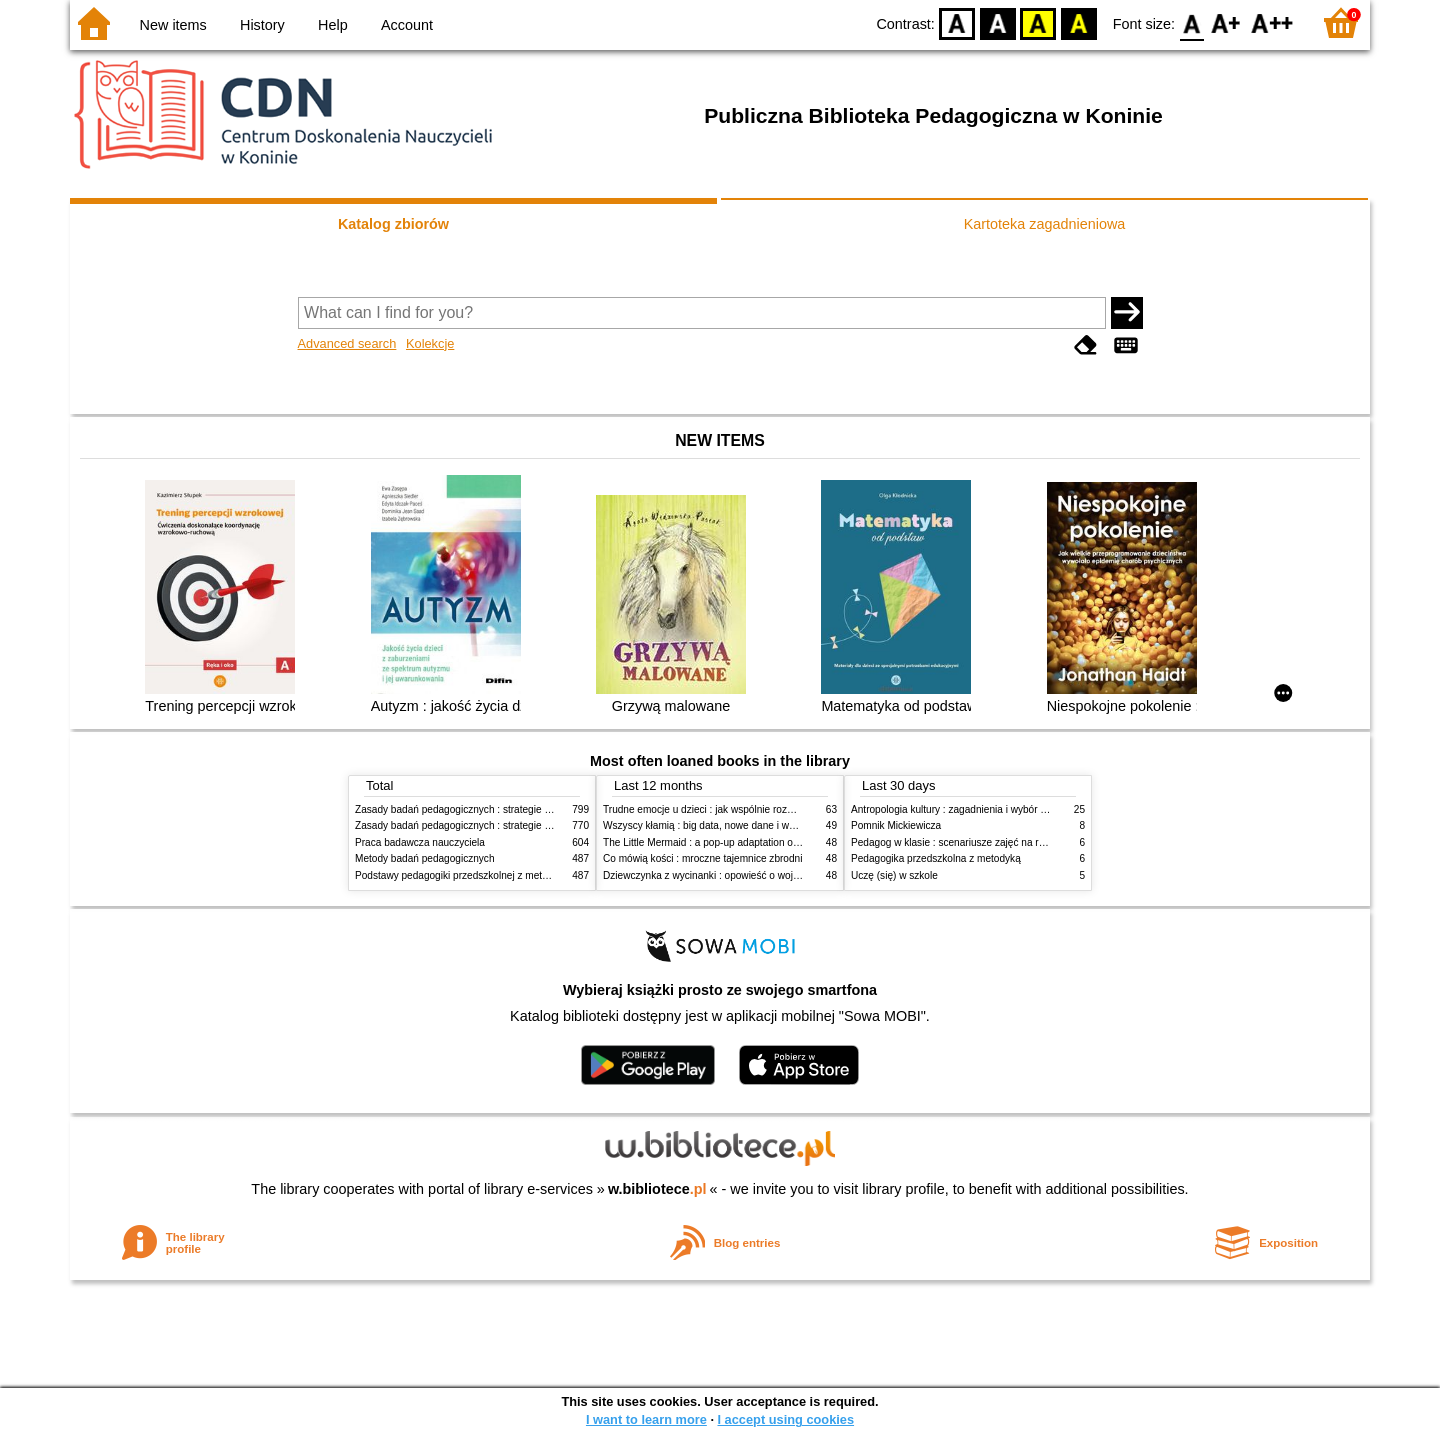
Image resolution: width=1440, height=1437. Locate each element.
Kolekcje (430, 343)
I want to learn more (646, 1419)
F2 (1272, 22)
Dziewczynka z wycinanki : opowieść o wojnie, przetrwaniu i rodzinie (755, 875)
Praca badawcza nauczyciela (420, 842)
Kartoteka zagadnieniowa (1045, 224)
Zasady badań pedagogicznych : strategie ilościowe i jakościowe (498, 809)
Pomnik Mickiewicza (896, 825)
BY (1078, 22)
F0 (1191, 22)
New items (173, 25)
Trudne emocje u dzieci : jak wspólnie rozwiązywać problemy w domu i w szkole (781, 809)
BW (998, 22)
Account (407, 25)
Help (333, 25)
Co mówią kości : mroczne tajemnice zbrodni (702, 858)
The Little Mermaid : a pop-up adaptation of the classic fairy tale (744, 842)
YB (1038, 22)
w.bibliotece (657, 1189)
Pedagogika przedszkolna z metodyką (936, 858)
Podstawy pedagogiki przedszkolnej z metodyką (462, 875)
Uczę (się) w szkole (894, 875)
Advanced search (347, 343)
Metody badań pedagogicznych (425, 858)
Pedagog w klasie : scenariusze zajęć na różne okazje (971, 842)
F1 (1226, 22)
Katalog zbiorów (393, 224)
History (262, 25)
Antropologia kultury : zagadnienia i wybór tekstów (963, 809)
